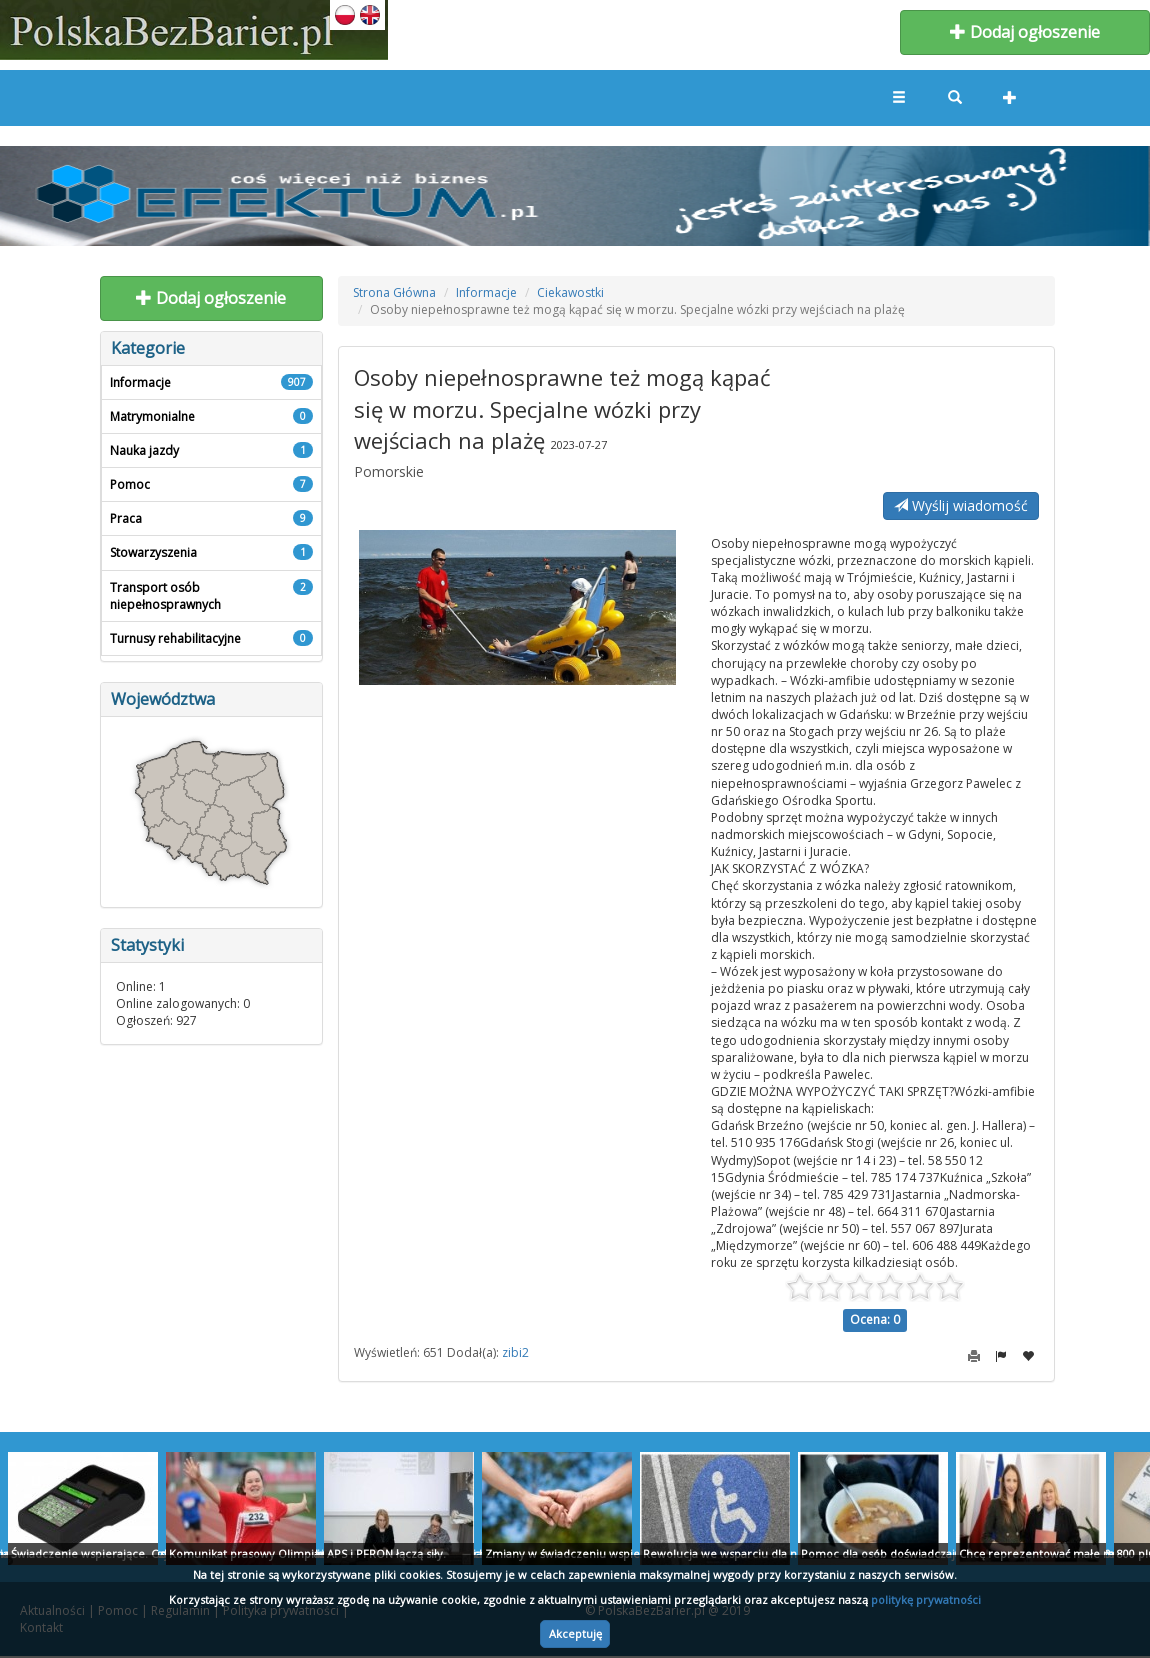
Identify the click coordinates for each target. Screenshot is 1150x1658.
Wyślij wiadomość (961, 505)
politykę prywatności (926, 1599)
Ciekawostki (570, 292)
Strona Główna (394, 292)
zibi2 (515, 1352)
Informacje (486, 292)
